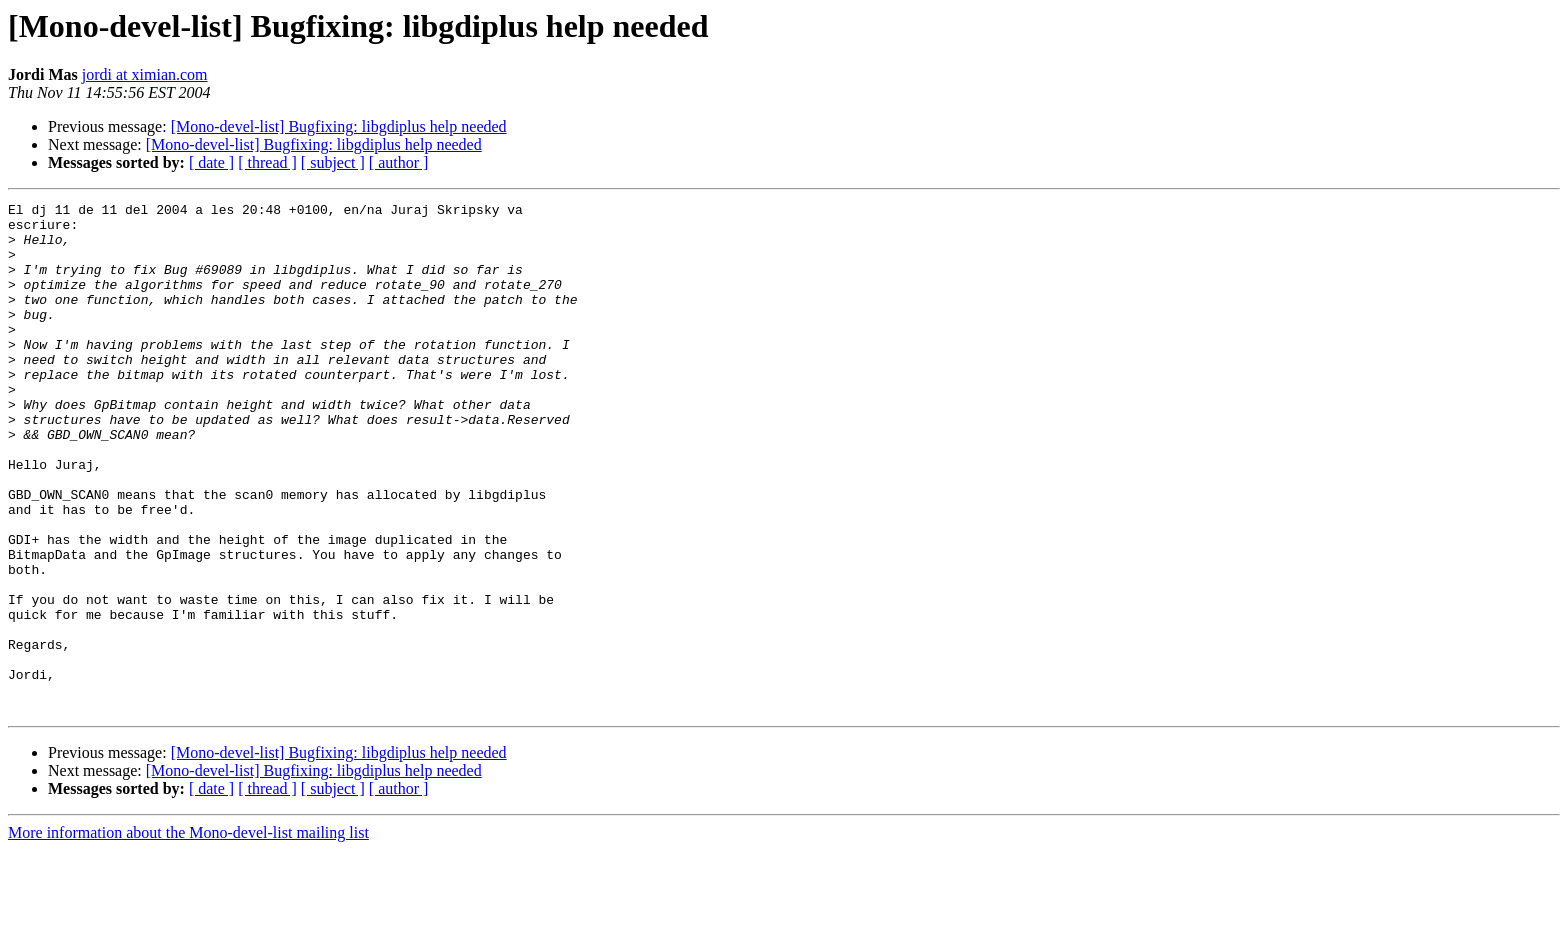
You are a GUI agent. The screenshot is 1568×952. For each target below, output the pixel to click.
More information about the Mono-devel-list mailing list (188, 934)
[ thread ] (267, 162)
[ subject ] (333, 162)
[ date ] (211, 162)
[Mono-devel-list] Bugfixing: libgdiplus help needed (339, 126)
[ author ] (399, 162)
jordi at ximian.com (145, 74)
